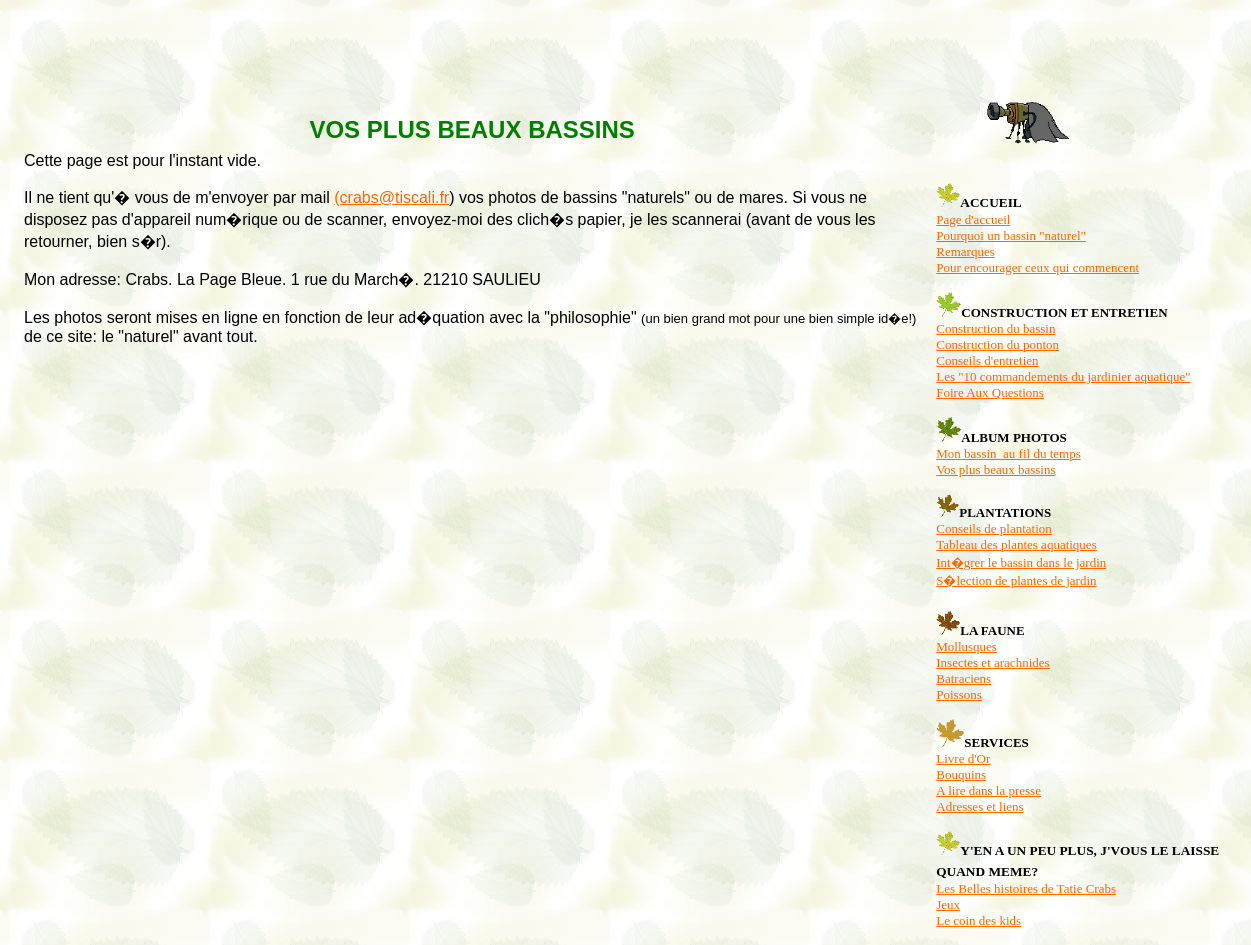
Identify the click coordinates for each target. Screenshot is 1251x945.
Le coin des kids (978, 920)
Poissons (959, 694)
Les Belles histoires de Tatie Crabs (1026, 888)
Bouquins (961, 774)
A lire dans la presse (988, 790)
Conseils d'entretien (987, 360)
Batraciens (963, 678)
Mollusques (966, 646)
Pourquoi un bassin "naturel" (1011, 235)
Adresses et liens (979, 806)
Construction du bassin (995, 328)
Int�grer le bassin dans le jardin (1021, 562)
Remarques (965, 251)
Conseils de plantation (994, 528)
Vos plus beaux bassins (995, 469)
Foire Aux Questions (990, 392)
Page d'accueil (973, 219)
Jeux (948, 904)
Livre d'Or (963, 758)
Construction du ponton (997, 344)
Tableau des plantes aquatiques (1016, 544)
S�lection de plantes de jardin (1016, 580)
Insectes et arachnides (992, 662)
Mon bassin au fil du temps (1008, 453)
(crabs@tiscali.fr (391, 197)
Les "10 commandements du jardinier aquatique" (1063, 376)
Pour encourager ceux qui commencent (1037, 267)
